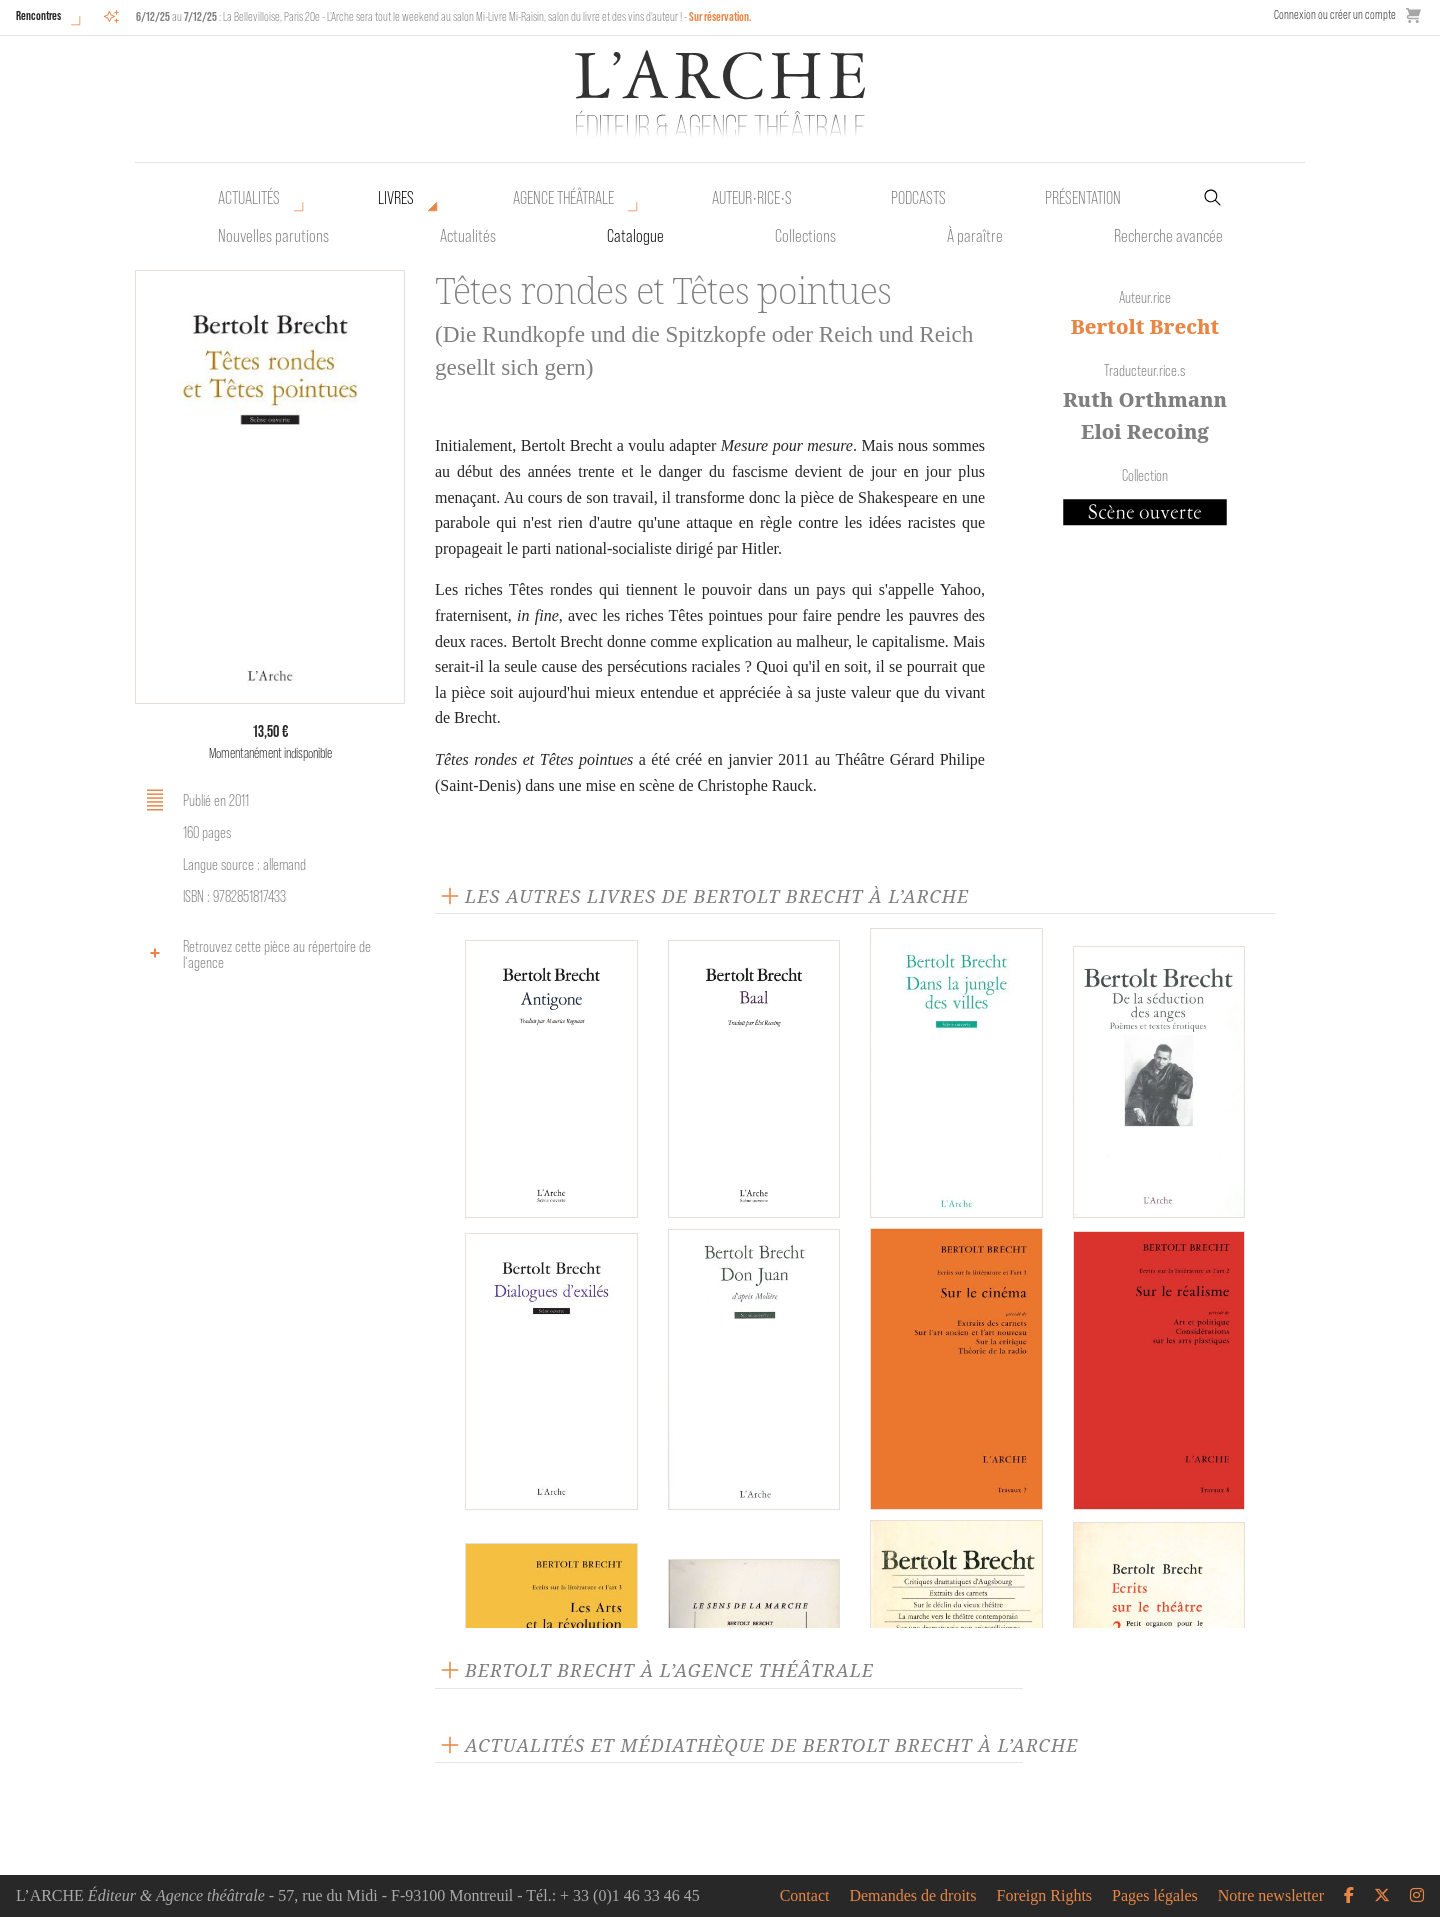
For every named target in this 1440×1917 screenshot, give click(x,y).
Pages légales (1155, 1896)
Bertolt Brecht (1145, 326)
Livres (396, 198)
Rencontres (38, 15)
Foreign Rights (1045, 1896)
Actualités (249, 198)
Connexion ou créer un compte (1335, 14)
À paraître (975, 236)
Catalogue (635, 236)
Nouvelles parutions (273, 236)
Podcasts (918, 198)
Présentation (1083, 198)
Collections (805, 236)
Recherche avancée (1168, 236)
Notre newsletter (1271, 1896)
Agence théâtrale (563, 198)
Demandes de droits (912, 1896)
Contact (805, 1896)
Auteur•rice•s (752, 198)
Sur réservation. (720, 16)
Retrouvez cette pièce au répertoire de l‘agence (255, 954)
